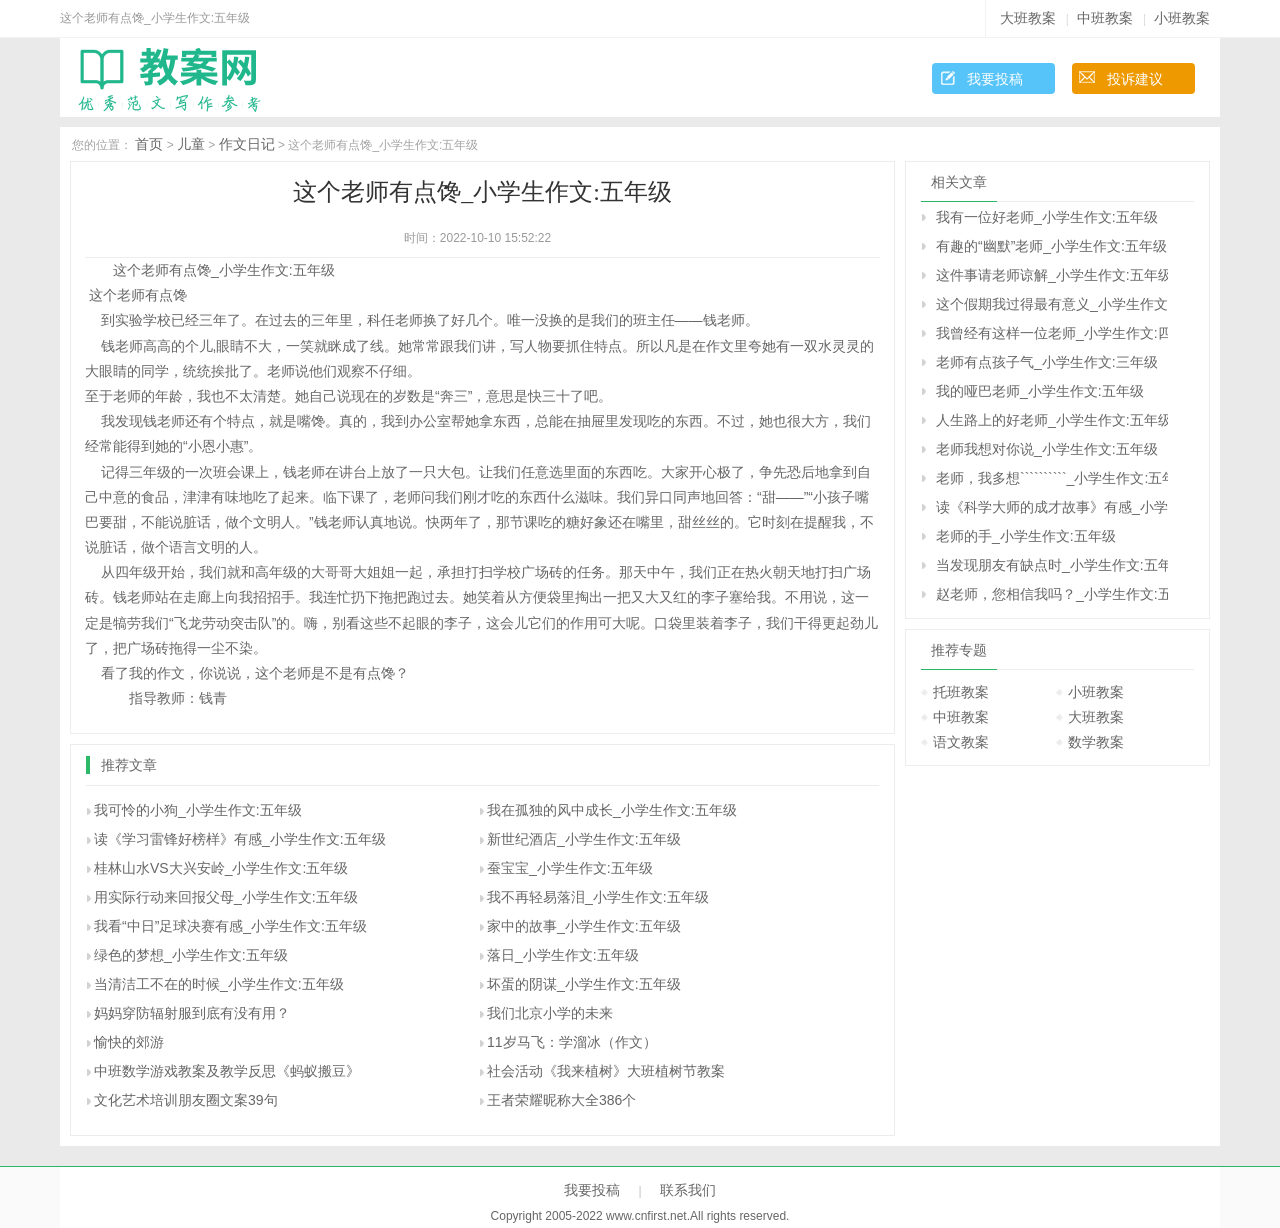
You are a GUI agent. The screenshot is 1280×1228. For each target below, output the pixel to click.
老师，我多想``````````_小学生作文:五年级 (1052, 478)
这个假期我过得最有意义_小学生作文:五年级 (1052, 304)
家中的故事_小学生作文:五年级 (584, 926)
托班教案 (961, 692)
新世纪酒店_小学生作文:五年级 (584, 839)
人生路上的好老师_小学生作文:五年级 (1052, 420)
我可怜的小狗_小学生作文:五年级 (198, 810)
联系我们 (688, 1190)
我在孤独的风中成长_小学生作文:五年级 (612, 810)
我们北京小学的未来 (550, 1013)
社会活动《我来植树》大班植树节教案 (606, 1071)
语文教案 (961, 742)
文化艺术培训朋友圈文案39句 (186, 1100)
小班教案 (1182, 18)
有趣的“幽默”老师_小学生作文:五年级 (1051, 246)
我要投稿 (995, 79)
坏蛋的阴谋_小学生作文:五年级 (584, 984)
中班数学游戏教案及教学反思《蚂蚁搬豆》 (227, 1071)
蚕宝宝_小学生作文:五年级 (570, 868)
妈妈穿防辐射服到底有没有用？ (192, 1013)
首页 (149, 144)
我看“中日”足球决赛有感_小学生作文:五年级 (230, 926)
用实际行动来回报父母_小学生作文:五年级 (226, 897)
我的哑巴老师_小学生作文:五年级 (1040, 391)
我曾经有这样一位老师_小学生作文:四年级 (1052, 333)
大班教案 (1028, 18)
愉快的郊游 (129, 1042)
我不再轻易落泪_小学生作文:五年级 (598, 897)
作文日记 (247, 144)
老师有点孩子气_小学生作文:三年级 (1047, 362)
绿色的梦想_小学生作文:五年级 (191, 955)
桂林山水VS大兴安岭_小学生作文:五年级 (221, 868)
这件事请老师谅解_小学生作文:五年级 (1052, 275)
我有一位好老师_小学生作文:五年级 (1047, 217)
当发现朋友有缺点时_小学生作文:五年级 (1052, 565)
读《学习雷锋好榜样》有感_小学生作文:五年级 (240, 839)
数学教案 (1096, 742)
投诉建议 (1135, 79)
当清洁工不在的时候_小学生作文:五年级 (219, 984)
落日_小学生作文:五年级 (563, 955)
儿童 (191, 144)
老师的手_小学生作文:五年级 (1026, 536)
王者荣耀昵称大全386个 (561, 1100)
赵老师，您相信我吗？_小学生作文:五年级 (1052, 594)
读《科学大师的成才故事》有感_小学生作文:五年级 (1052, 507)
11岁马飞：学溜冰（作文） (572, 1042)
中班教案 (1105, 18)
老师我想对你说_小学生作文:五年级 (1047, 449)
